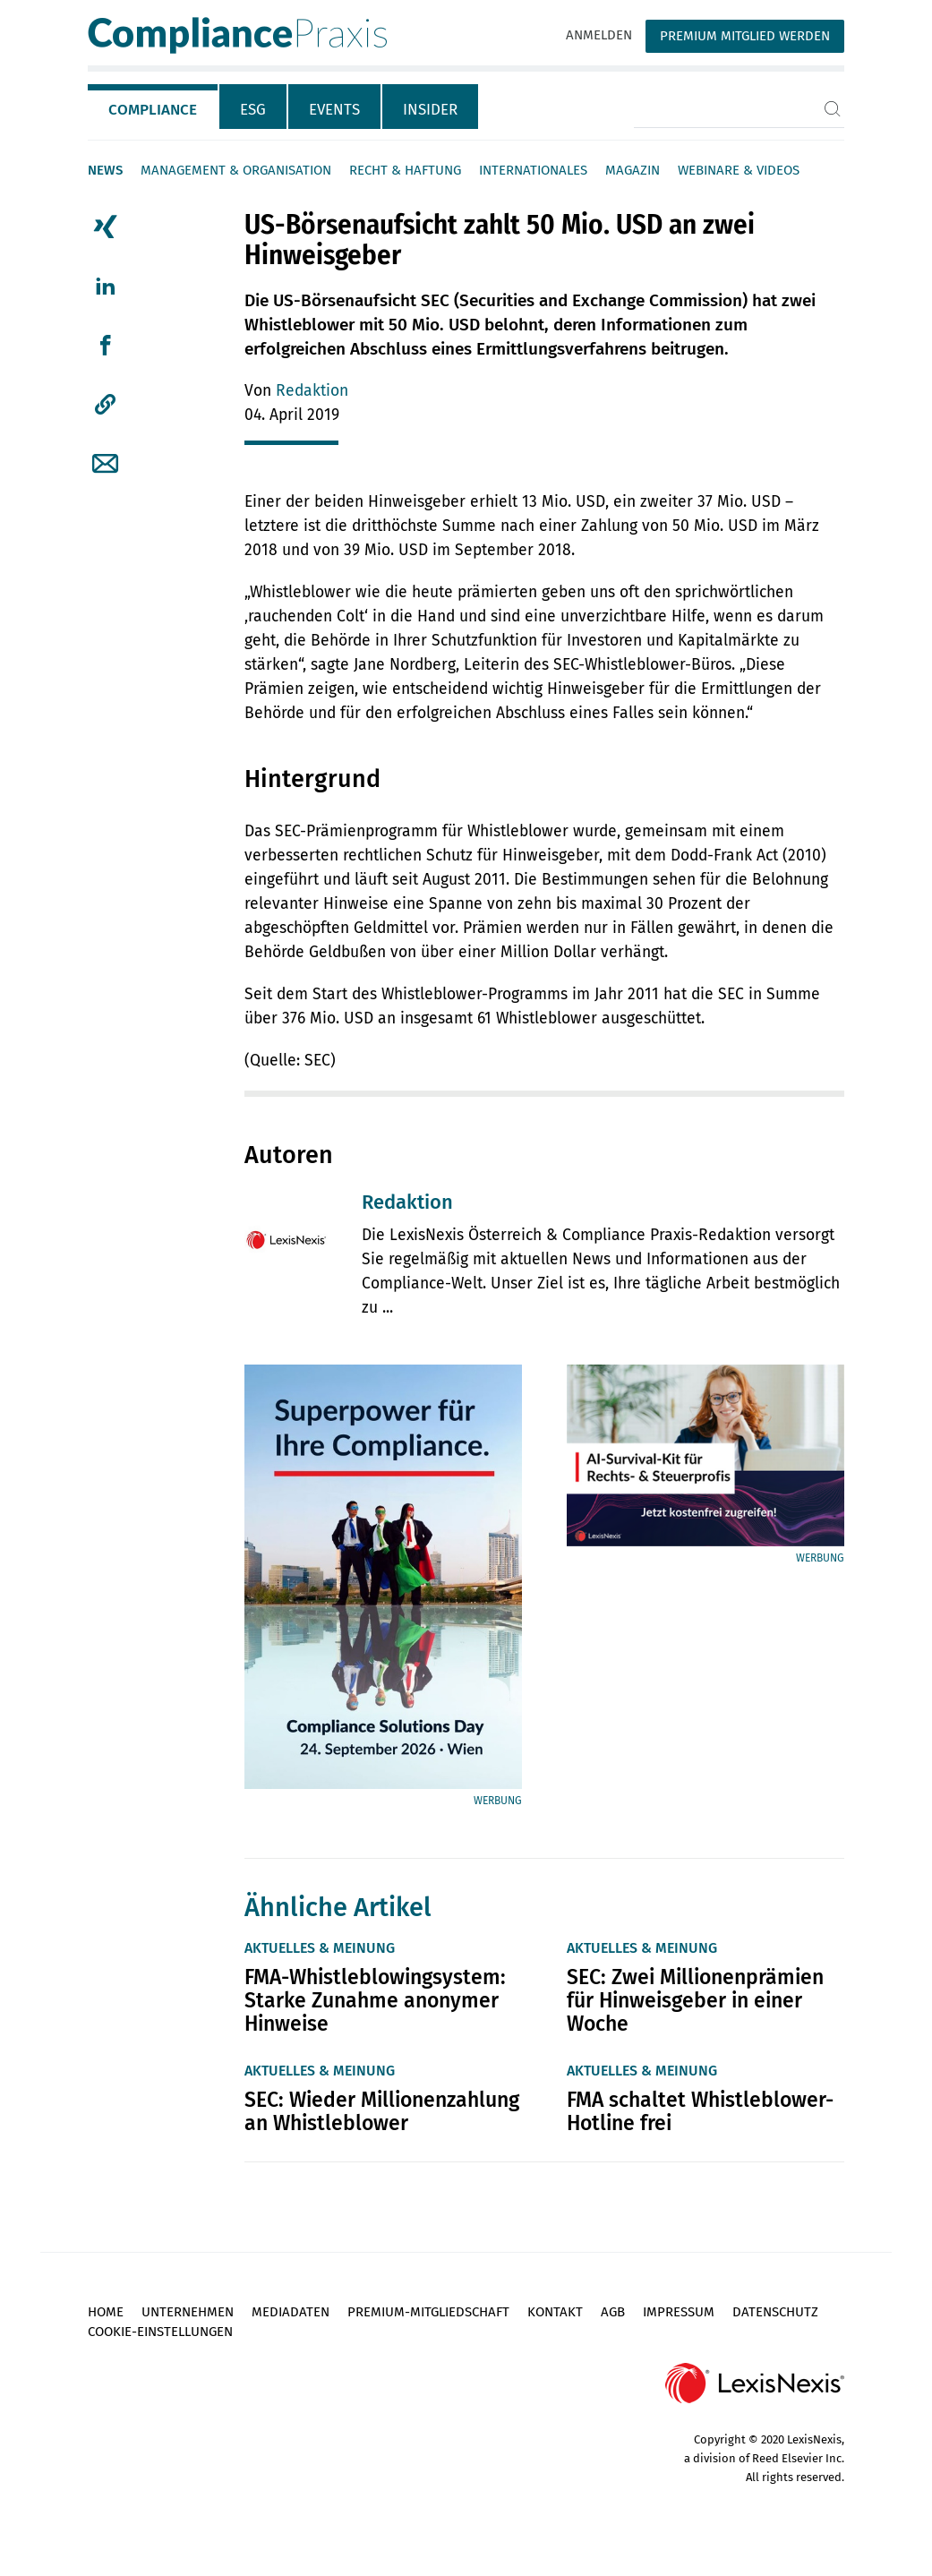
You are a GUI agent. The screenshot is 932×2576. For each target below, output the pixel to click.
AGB (613, 2312)
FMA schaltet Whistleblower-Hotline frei (700, 2111)
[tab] (153, 106)
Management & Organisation (236, 170)
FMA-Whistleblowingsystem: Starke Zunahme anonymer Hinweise (375, 2000)
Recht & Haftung (405, 170)
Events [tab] (334, 109)
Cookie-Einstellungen (160, 2332)
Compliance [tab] (152, 109)
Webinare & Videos (738, 170)
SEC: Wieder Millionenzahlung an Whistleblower (381, 2111)
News (105, 170)
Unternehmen (187, 2312)
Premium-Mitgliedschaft (428, 2312)
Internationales (533, 170)
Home (106, 2312)
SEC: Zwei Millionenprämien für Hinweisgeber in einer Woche (695, 2000)
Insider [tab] (430, 109)
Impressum (678, 2312)
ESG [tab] (253, 109)
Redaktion (312, 390)
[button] (105, 404)
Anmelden (599, 35)
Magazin (632, 170)
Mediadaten (290, 2312)
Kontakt (555, 2312)
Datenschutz (775, 2312)
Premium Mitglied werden (745, 36)
